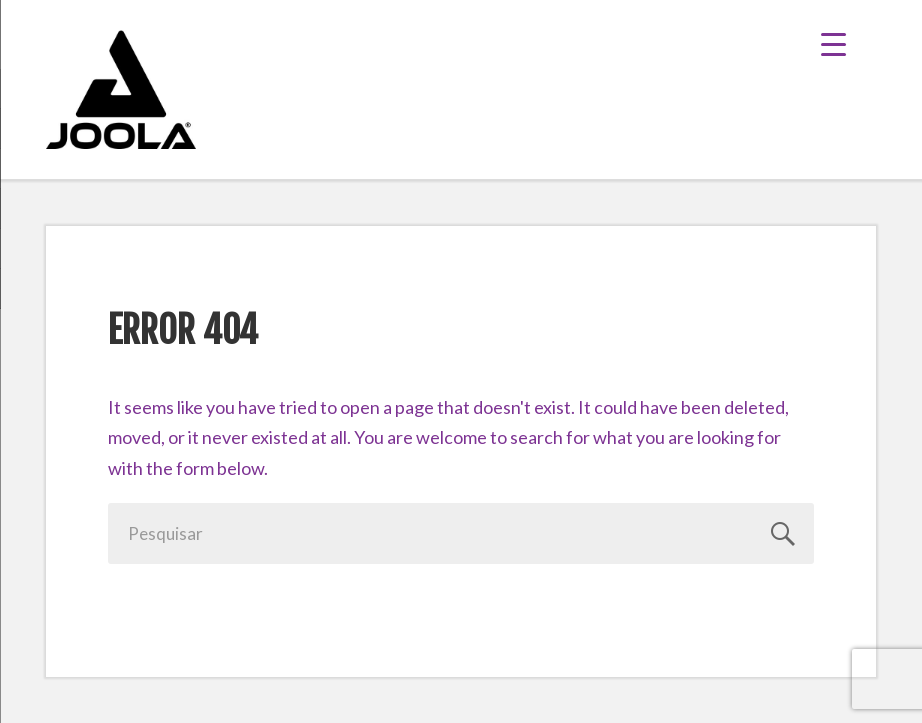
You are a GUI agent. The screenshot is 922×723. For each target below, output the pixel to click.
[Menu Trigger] (848, 42)
